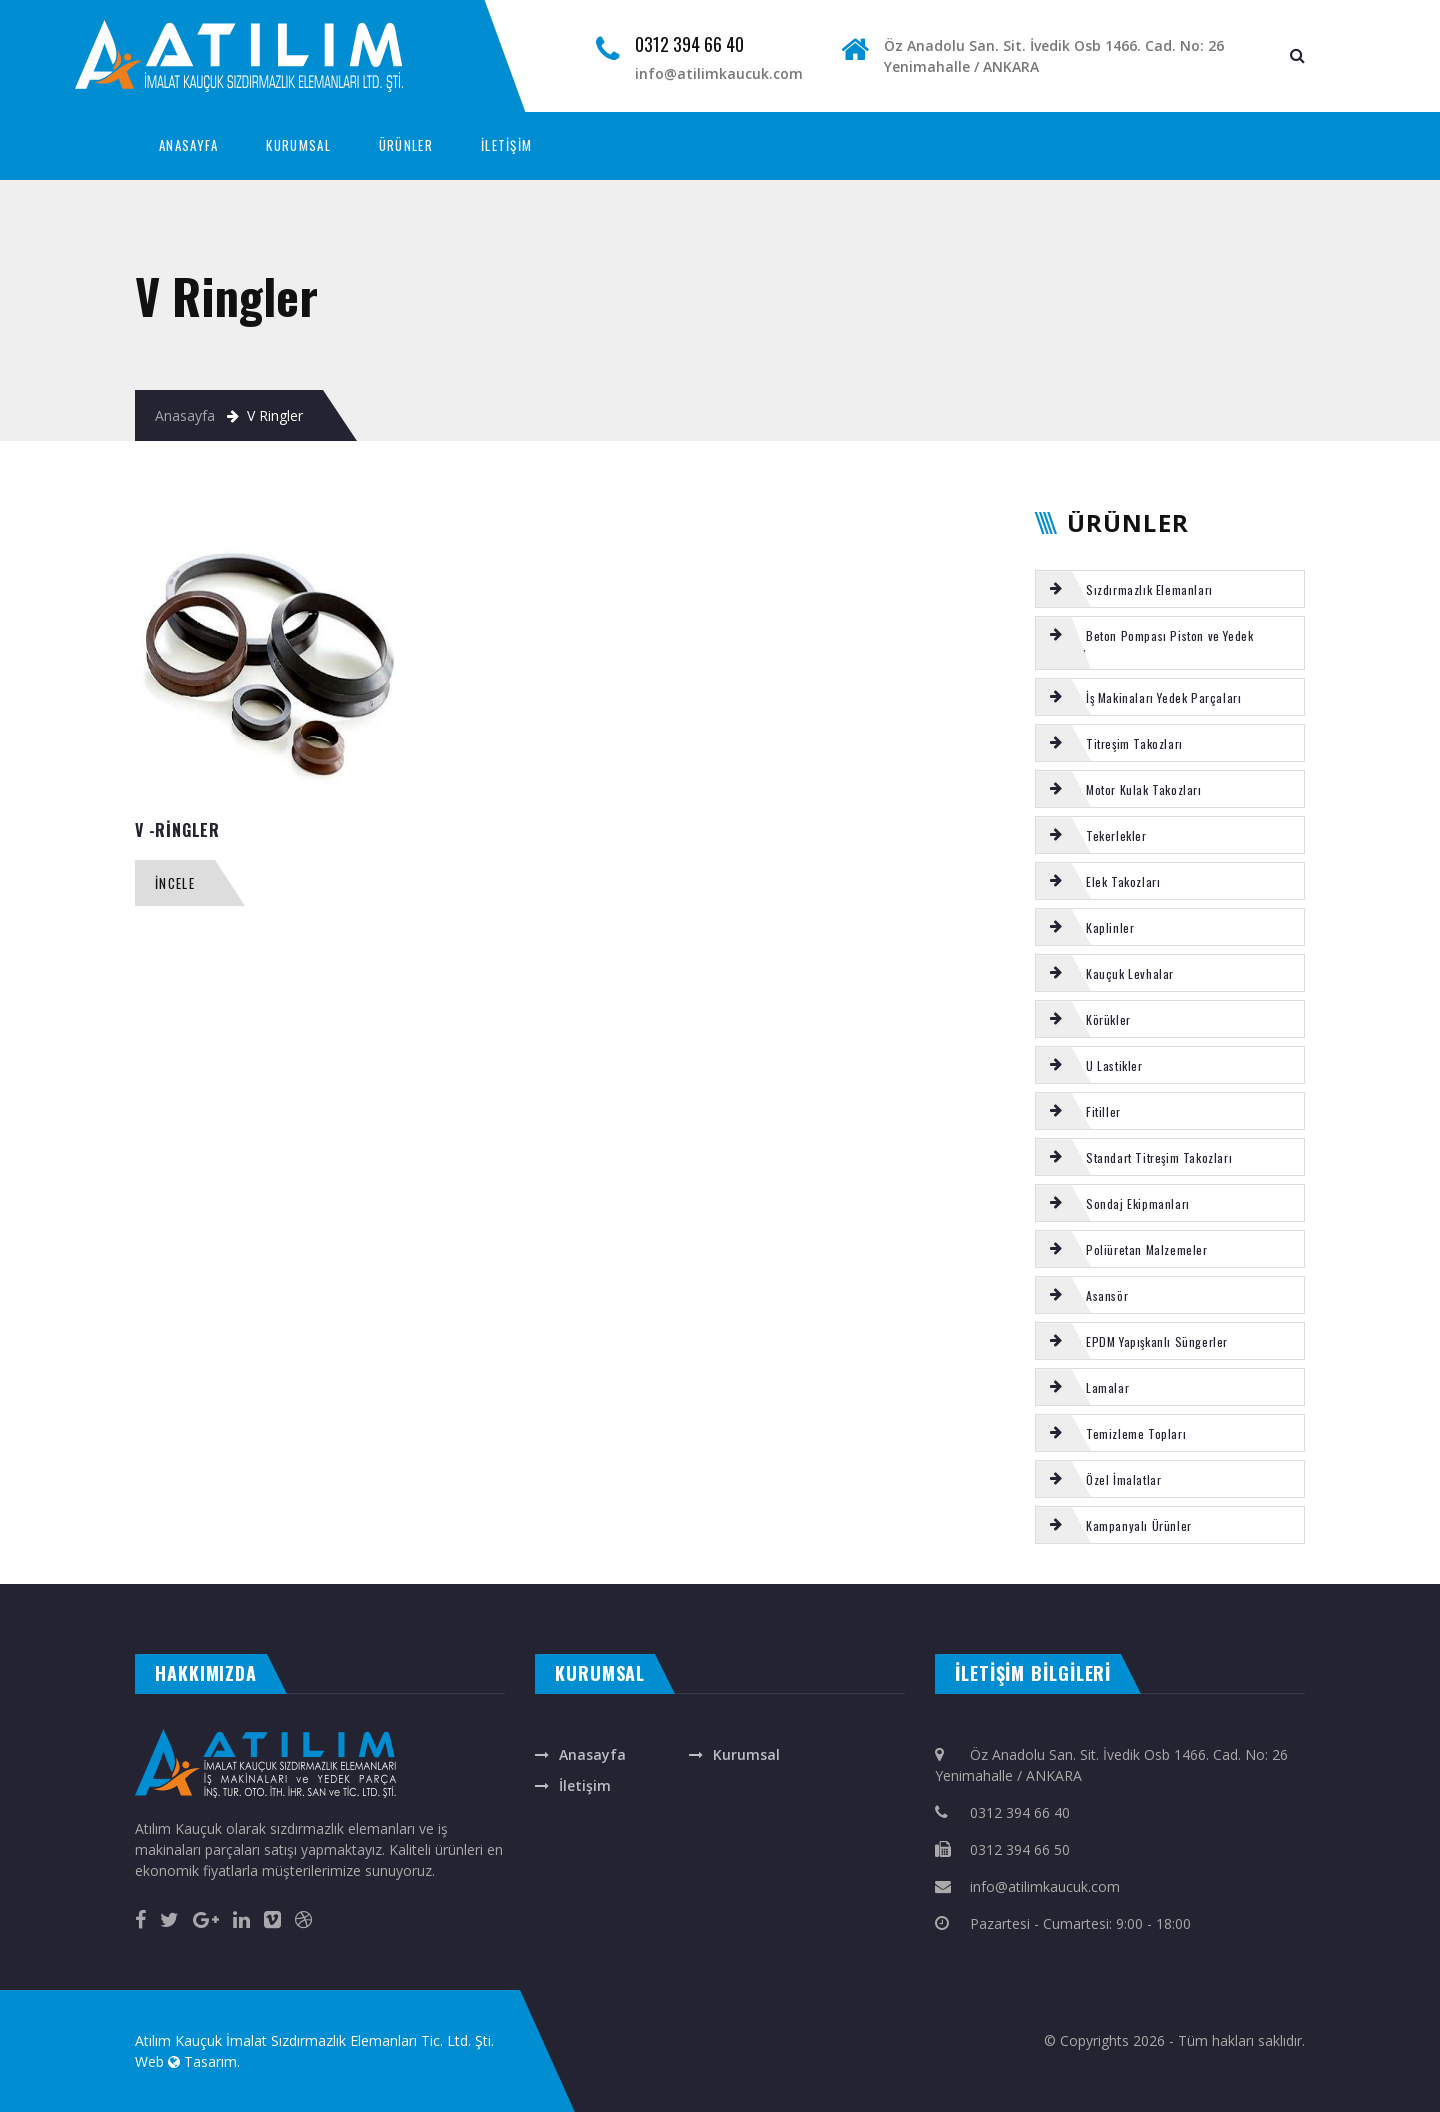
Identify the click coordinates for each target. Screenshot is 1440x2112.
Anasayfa (185, 415)
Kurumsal (746, 1754)
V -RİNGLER (177, 830)
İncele (175, 883)
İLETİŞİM (506, 145)
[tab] (1170, 589)
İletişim (585, 1785)
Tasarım (210, 2061)
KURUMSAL (298, 145)
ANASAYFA (188, 145)
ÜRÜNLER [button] (406, 145)
